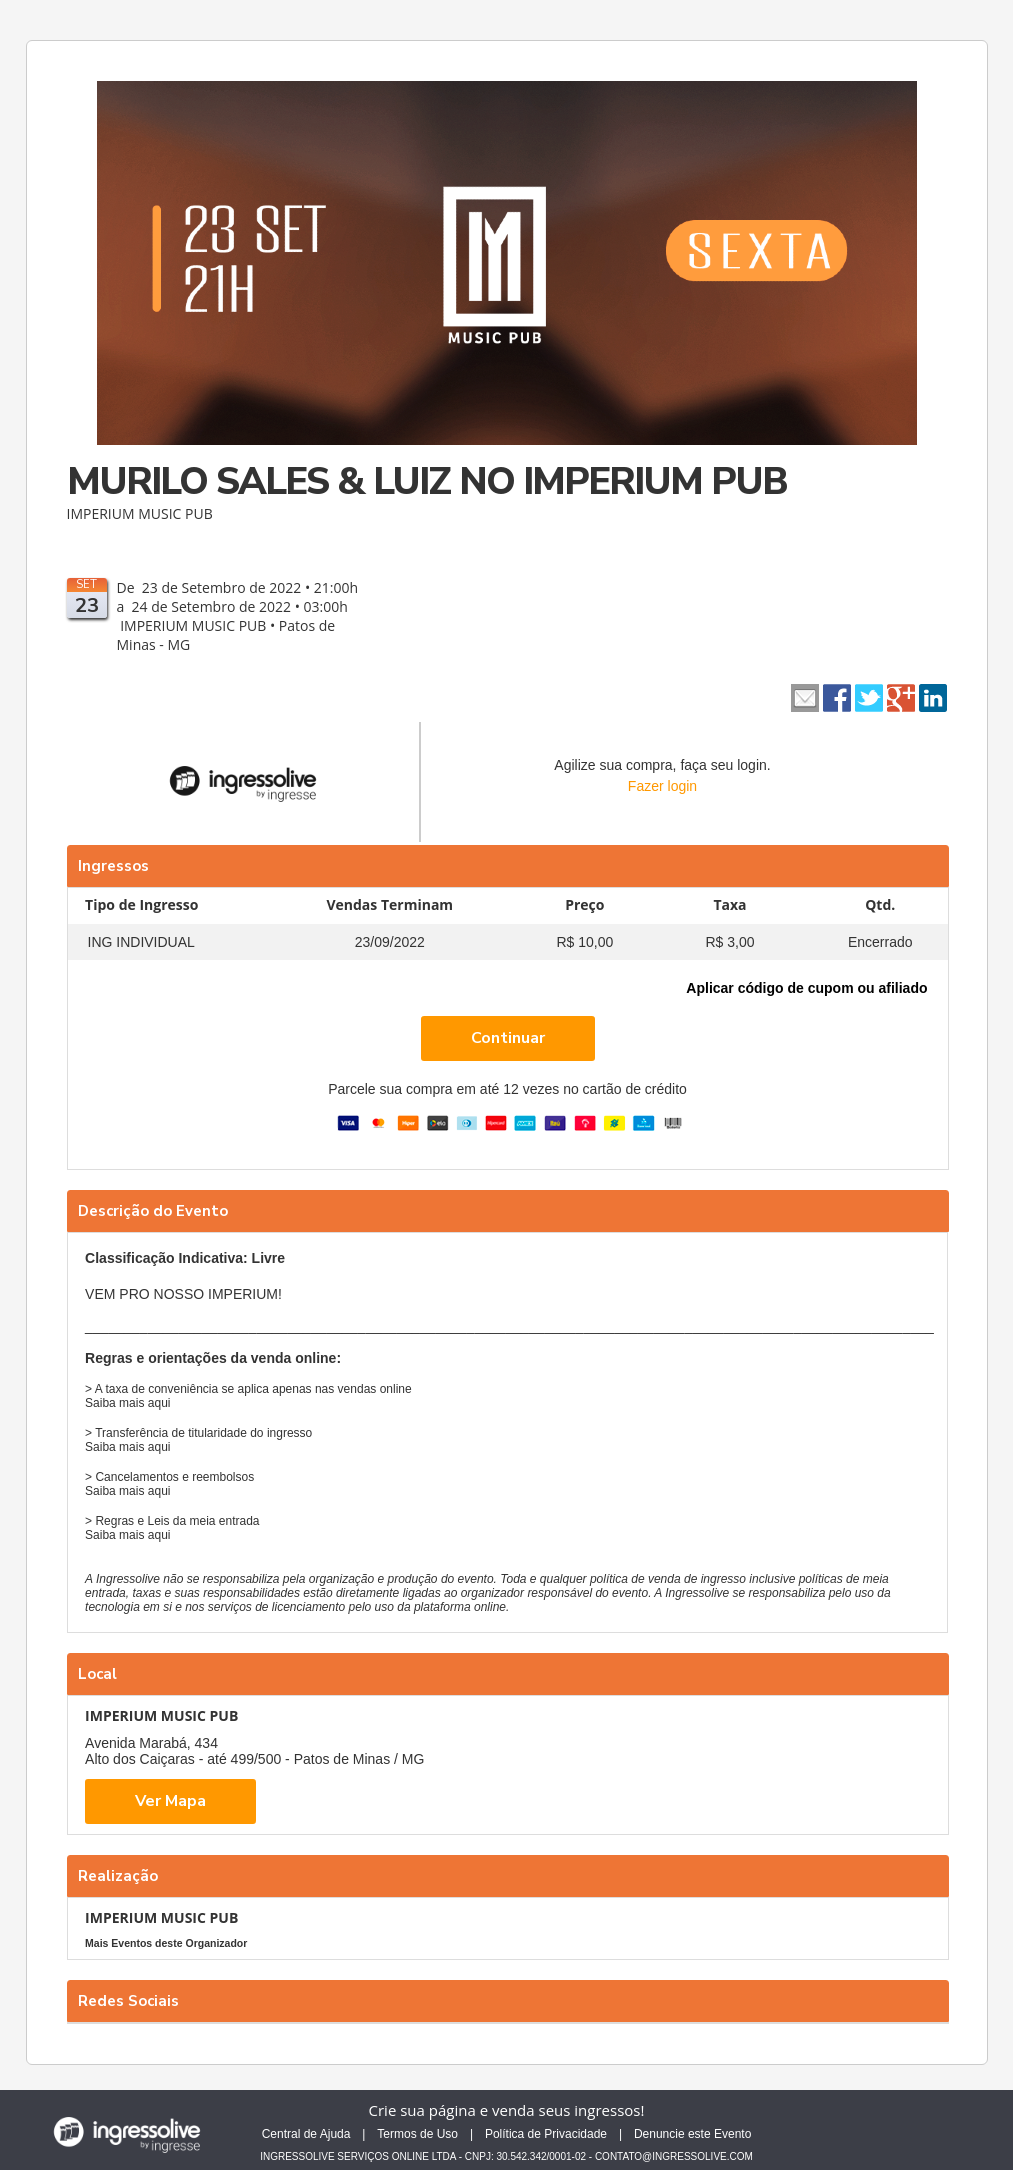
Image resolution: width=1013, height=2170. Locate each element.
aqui (159, 1403)
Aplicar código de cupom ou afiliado (806, 988)
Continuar (508, 1038)
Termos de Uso (417, 2134)
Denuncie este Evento (692, 2134)
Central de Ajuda (306, 2134)
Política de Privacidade (546, 2134)
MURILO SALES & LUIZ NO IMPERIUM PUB (427, 481)
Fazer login (662, 786)
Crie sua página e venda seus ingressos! (507, 2110)
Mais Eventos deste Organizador (166, 1943)
